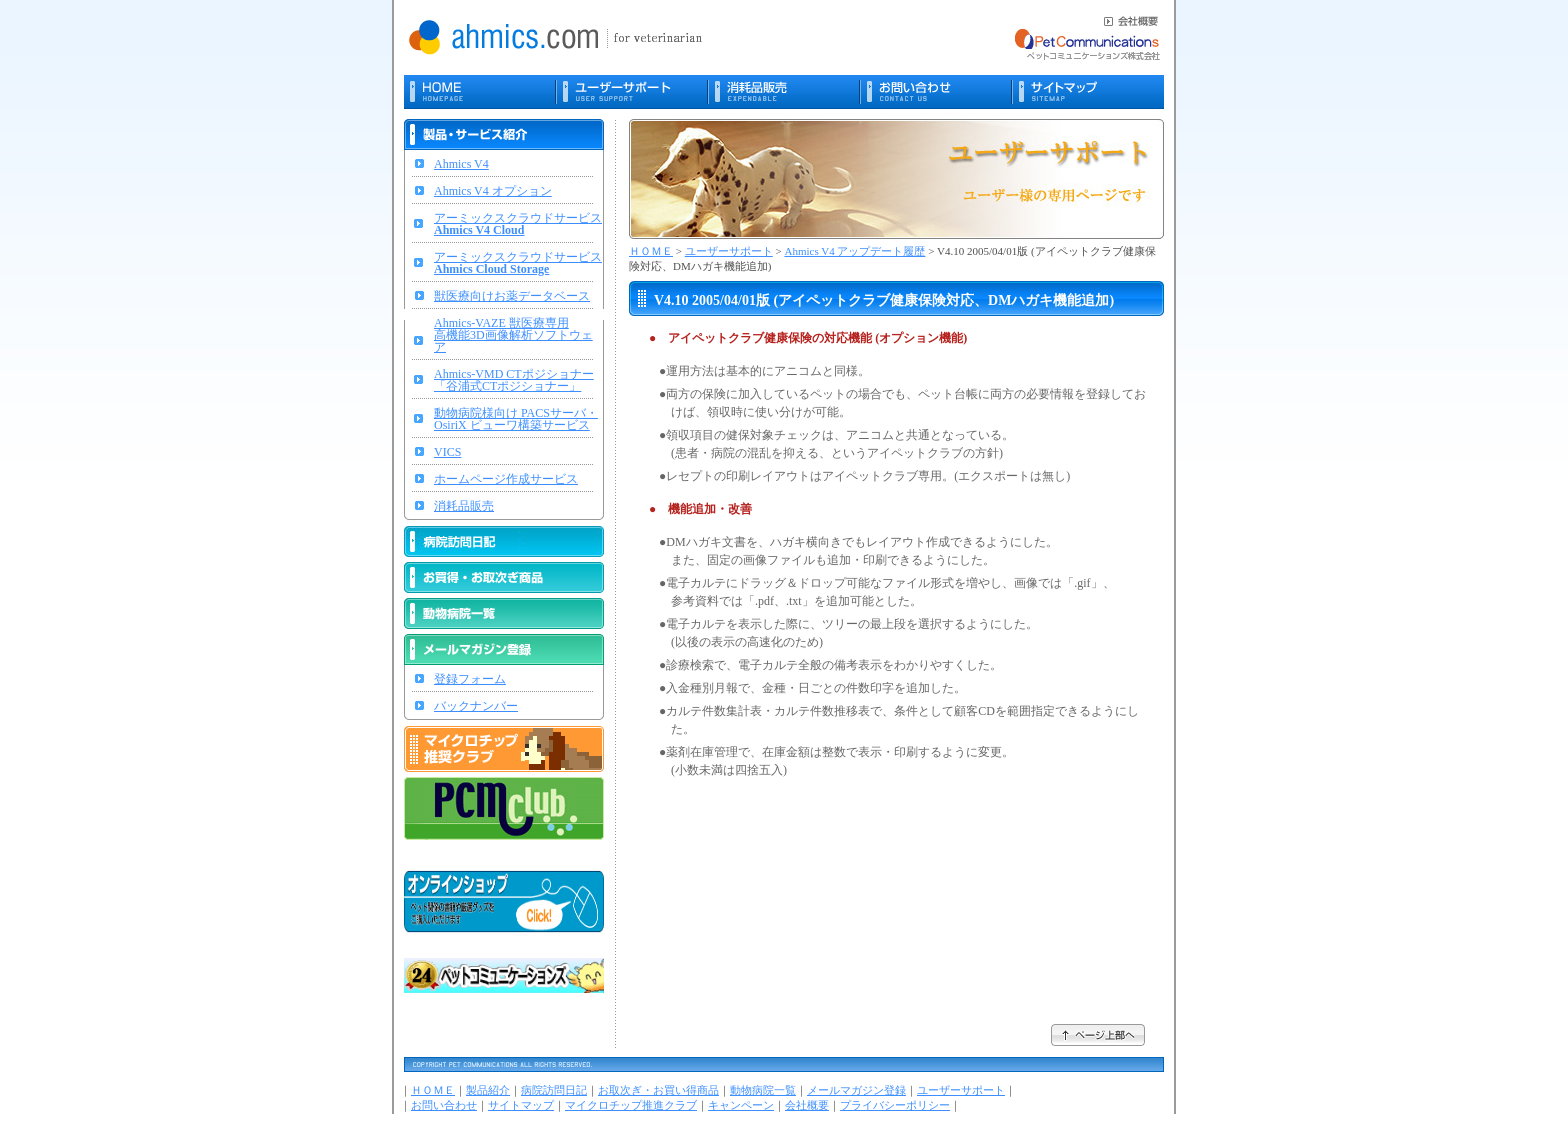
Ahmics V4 (461, 164)
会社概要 (807, 1105)
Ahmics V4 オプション (493, 191)
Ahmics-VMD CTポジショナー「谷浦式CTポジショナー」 (514, 380)
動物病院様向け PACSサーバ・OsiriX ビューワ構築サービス (516, 419)
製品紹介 (488, 1090)
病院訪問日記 (554, 1090)
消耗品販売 (464, 506)
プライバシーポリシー (895, 1105)
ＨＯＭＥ (651, 251)
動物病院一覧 (763, 1090)
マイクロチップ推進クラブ (631, 1105)
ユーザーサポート (729, 251)
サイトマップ (521, 1105)
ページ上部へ (1098, 1034)
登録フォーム (470, 679)
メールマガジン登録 (856, 1090)
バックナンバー (476, 706)
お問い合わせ (444, 1105)
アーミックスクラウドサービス (518, 224)
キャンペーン (741, 1105)
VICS (447, 452)
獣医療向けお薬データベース (512, 296)
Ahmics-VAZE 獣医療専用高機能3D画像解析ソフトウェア (513, 335)
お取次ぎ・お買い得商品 (658, 1090)
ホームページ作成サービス (506, 479)
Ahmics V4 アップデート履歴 (854, 251)
